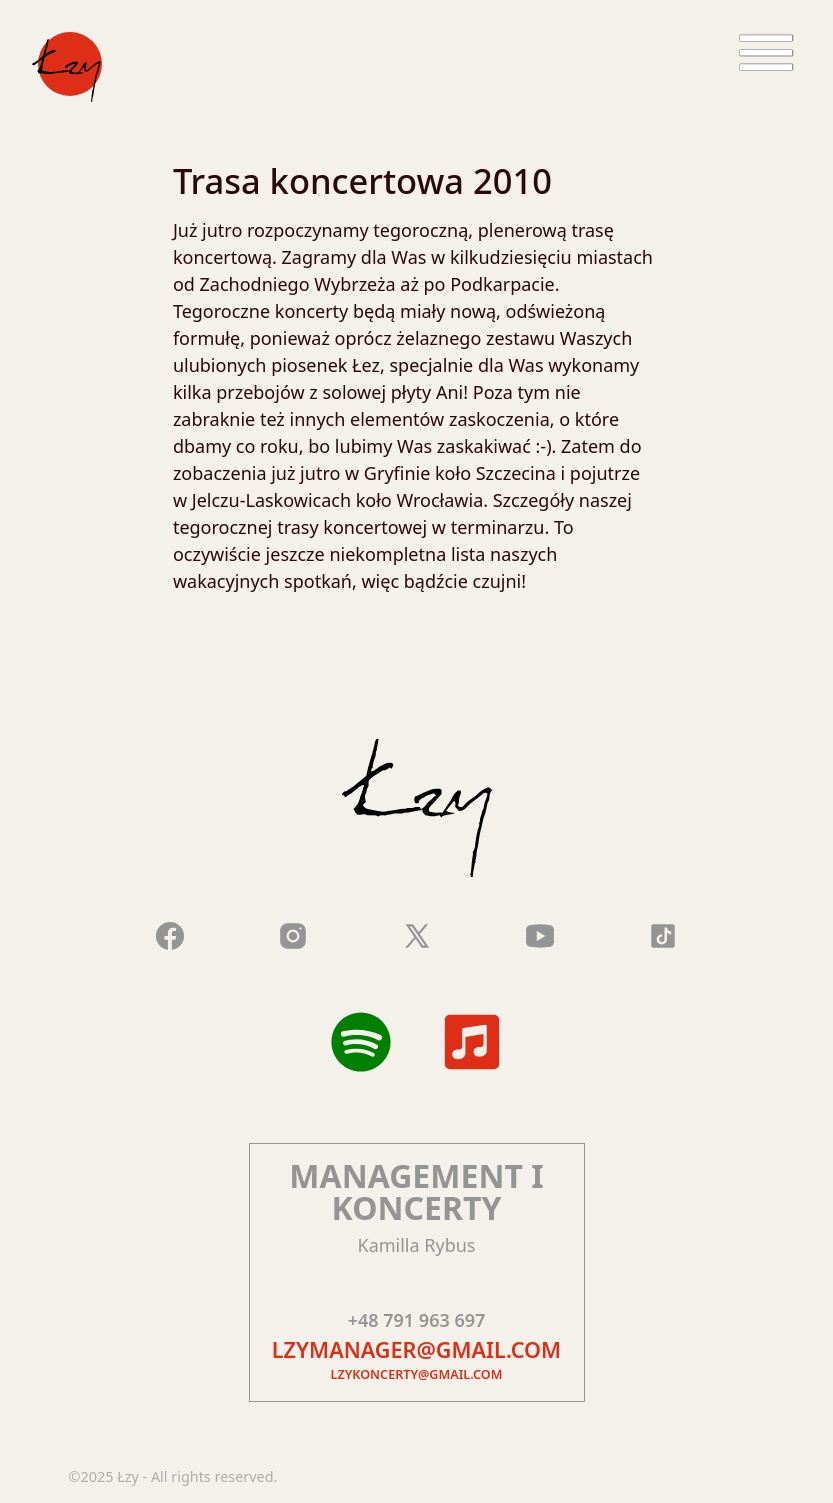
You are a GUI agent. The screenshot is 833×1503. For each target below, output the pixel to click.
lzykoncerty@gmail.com (417, 1374)
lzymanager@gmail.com (416, 1349)
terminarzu (498, 527)
